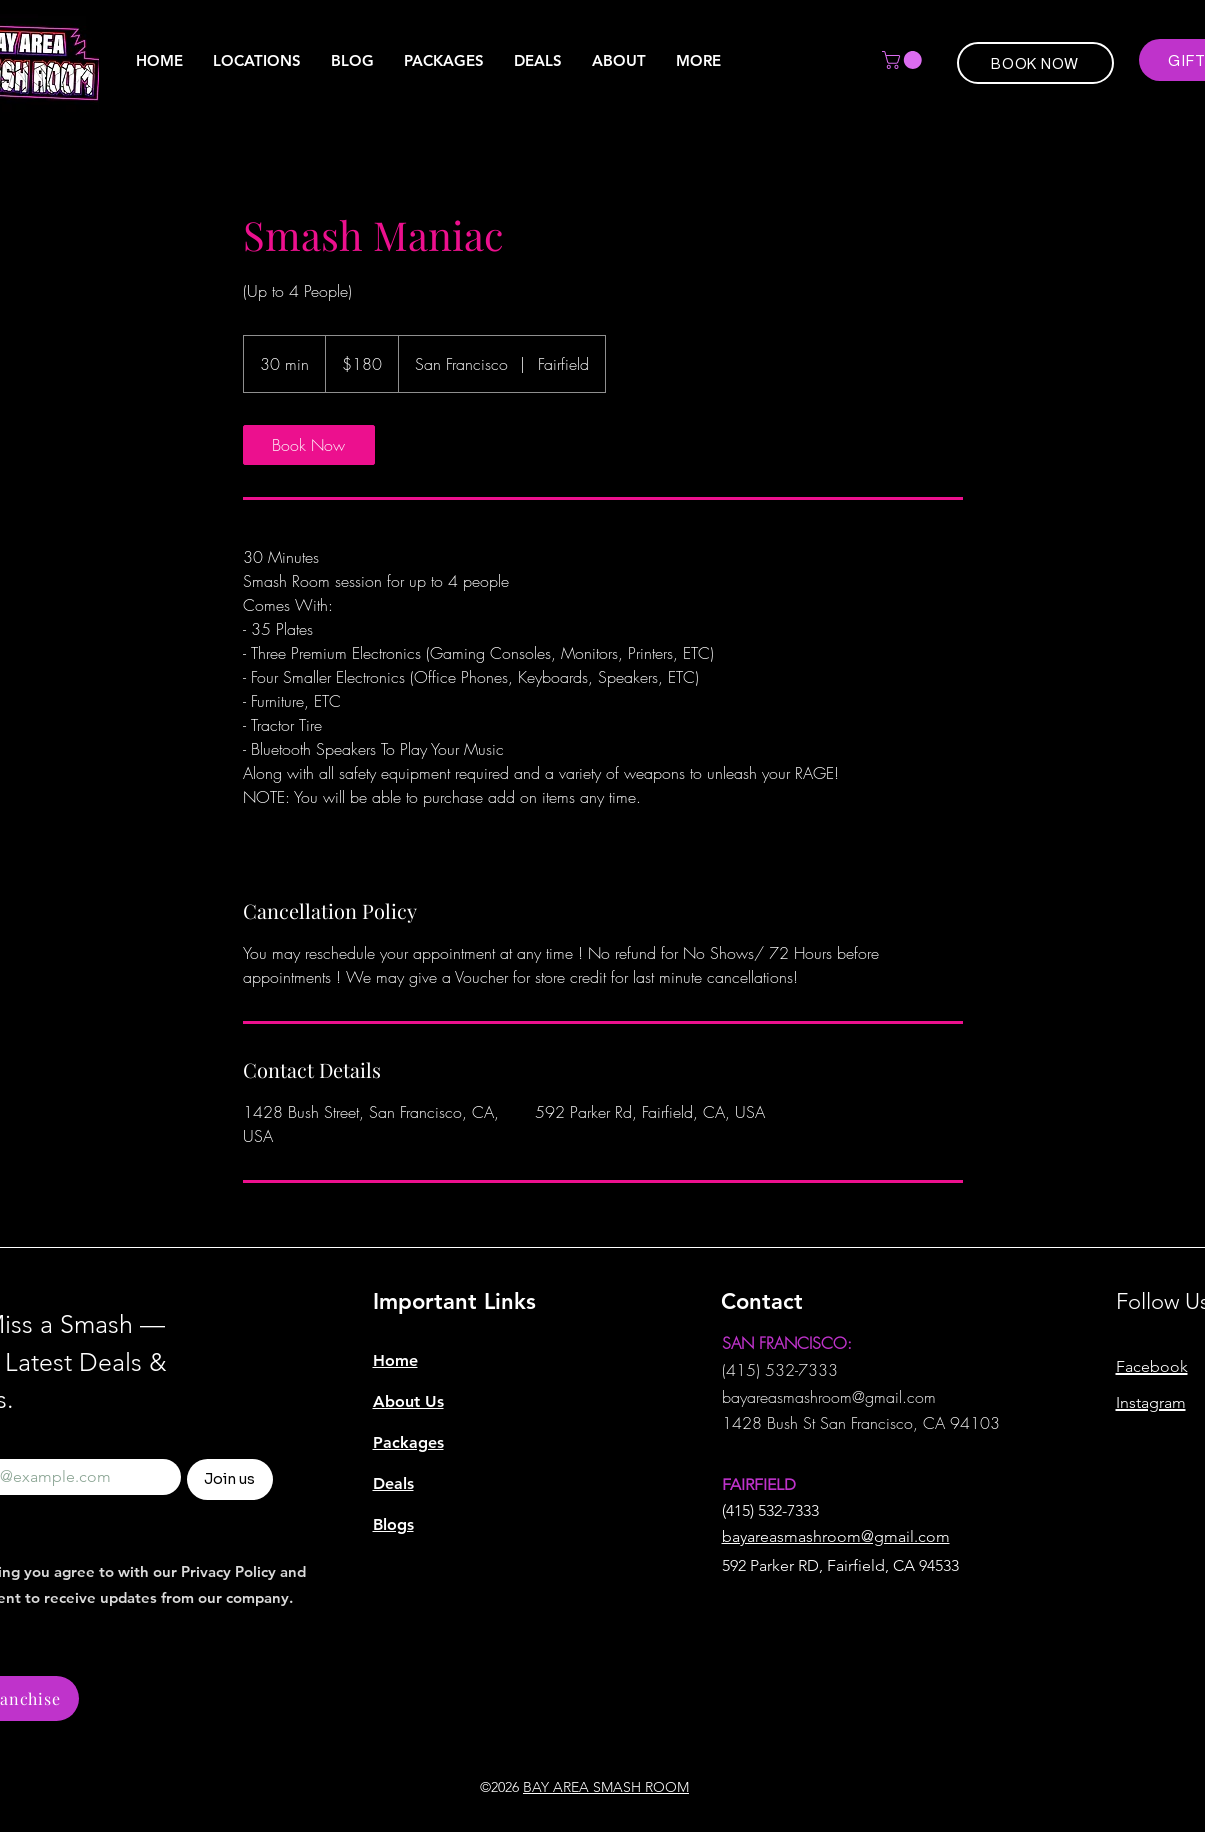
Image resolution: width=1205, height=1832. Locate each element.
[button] (698, 61)
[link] (309, 445)
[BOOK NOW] (1035, 63)
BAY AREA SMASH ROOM (606, 1787)
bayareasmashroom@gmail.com (829, 1397)
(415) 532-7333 (780, 1370)
